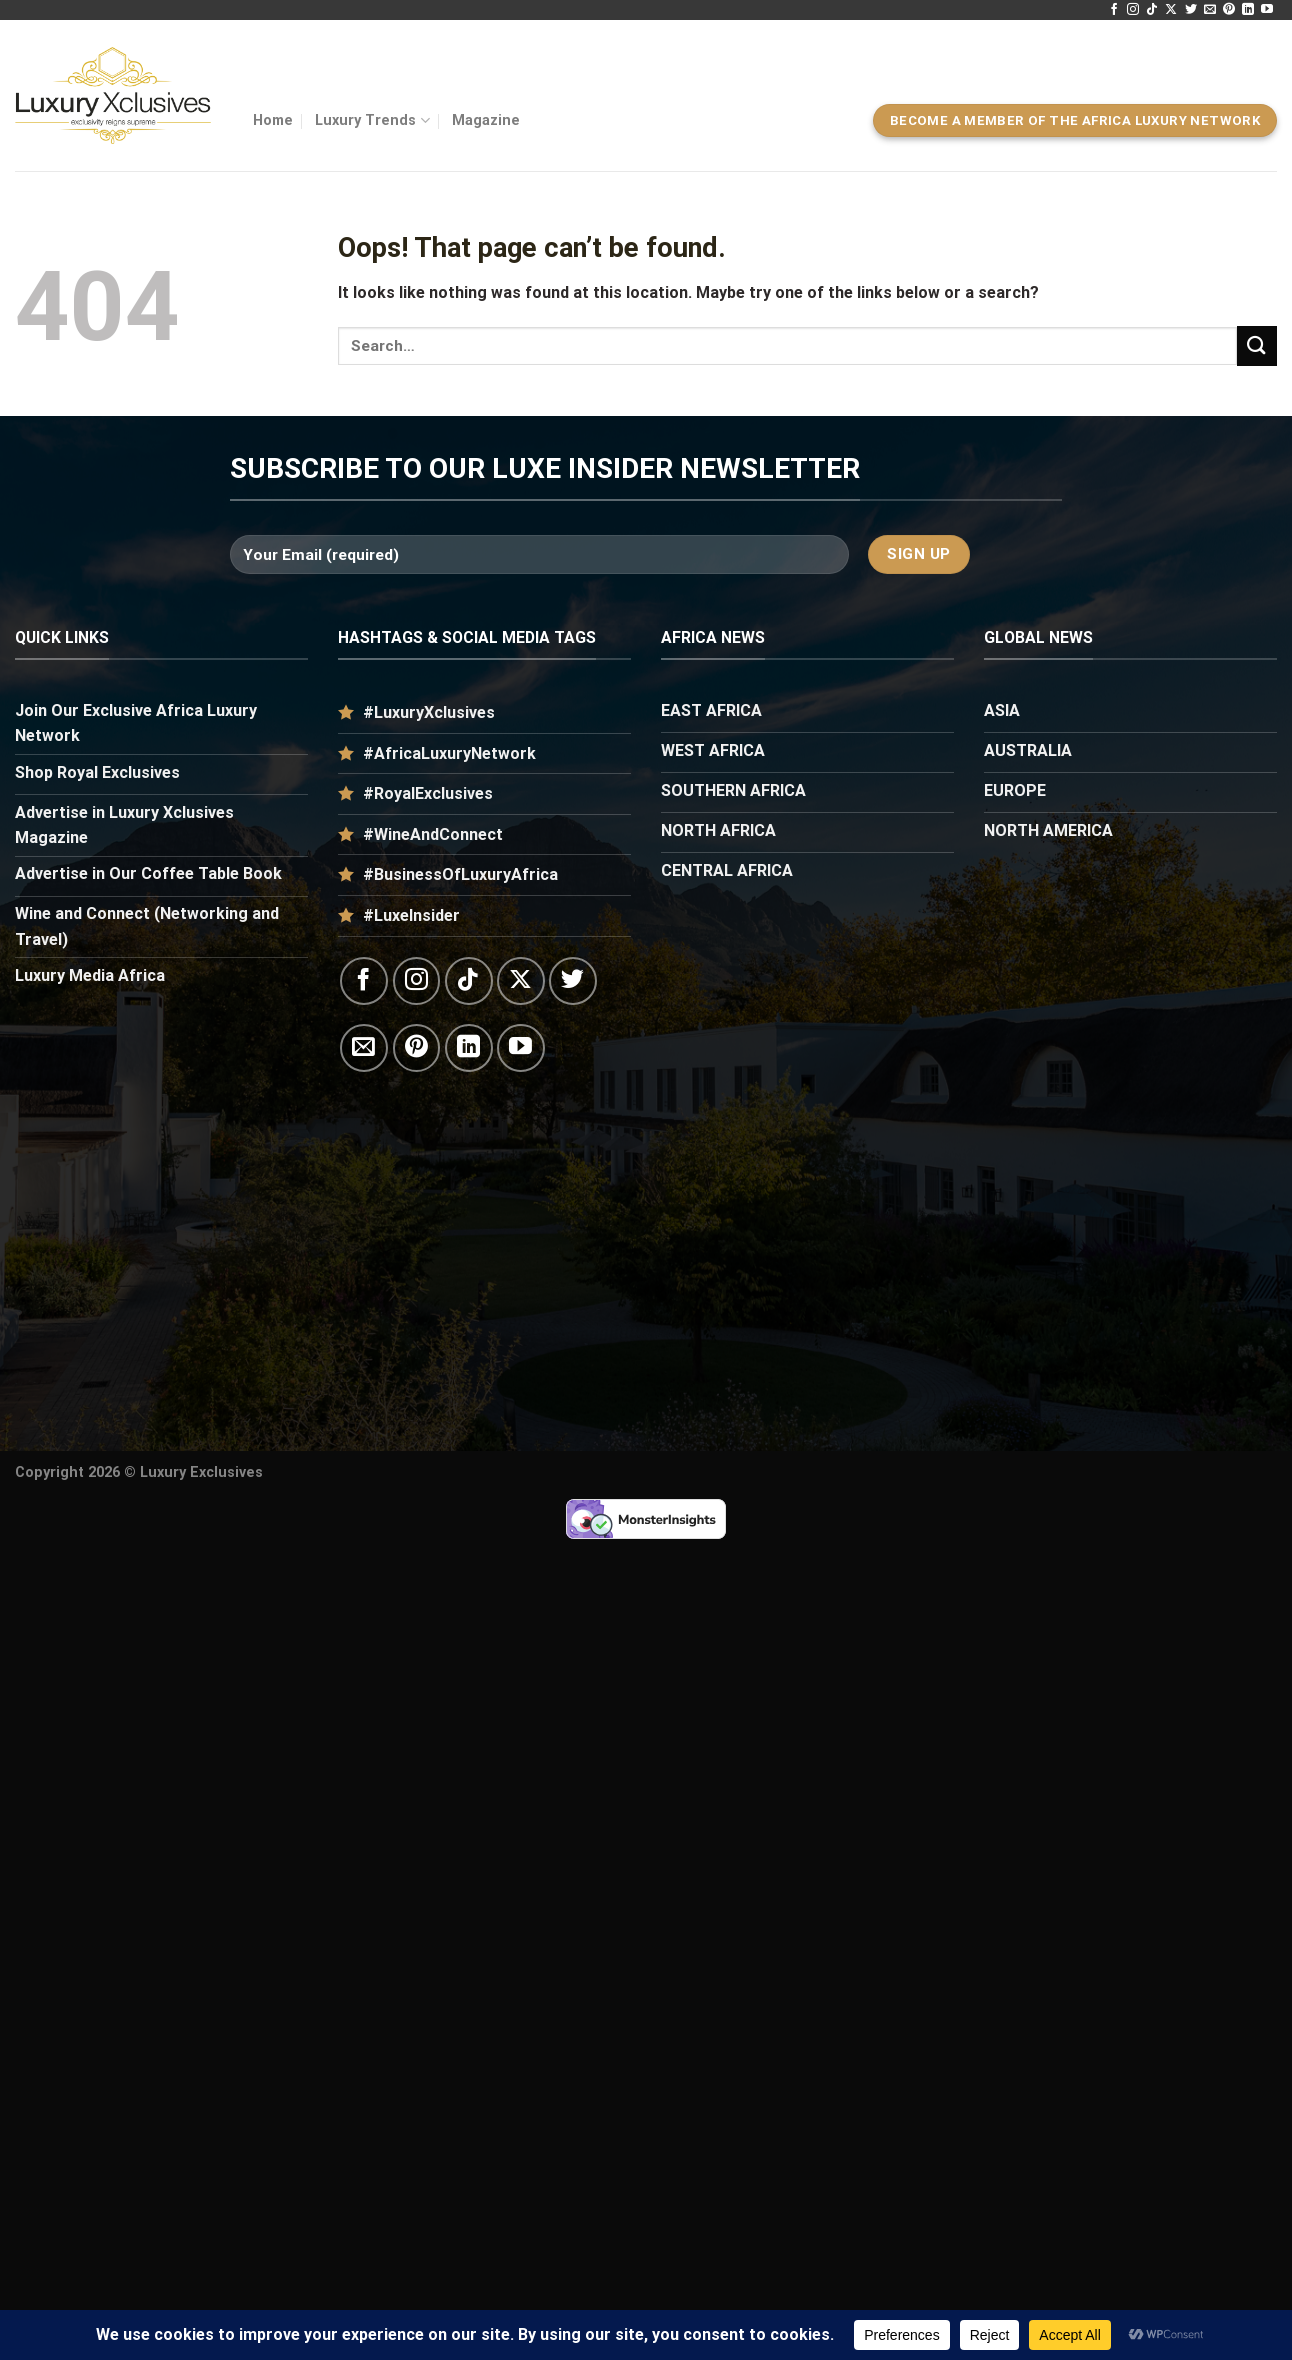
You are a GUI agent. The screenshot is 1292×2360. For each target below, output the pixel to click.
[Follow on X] (1171, 10)
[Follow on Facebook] (1114, 10)
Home (273, 120)
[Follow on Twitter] (1191, 10)
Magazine (486, 120)
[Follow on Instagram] (1133, 10)
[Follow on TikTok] (1152, 10)
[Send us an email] (1210, 10)
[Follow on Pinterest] (1229, 10)
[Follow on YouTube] (1267, 10)
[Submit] (1257, 345)
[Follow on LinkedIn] (1248, 10)
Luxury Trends (372, 120)
